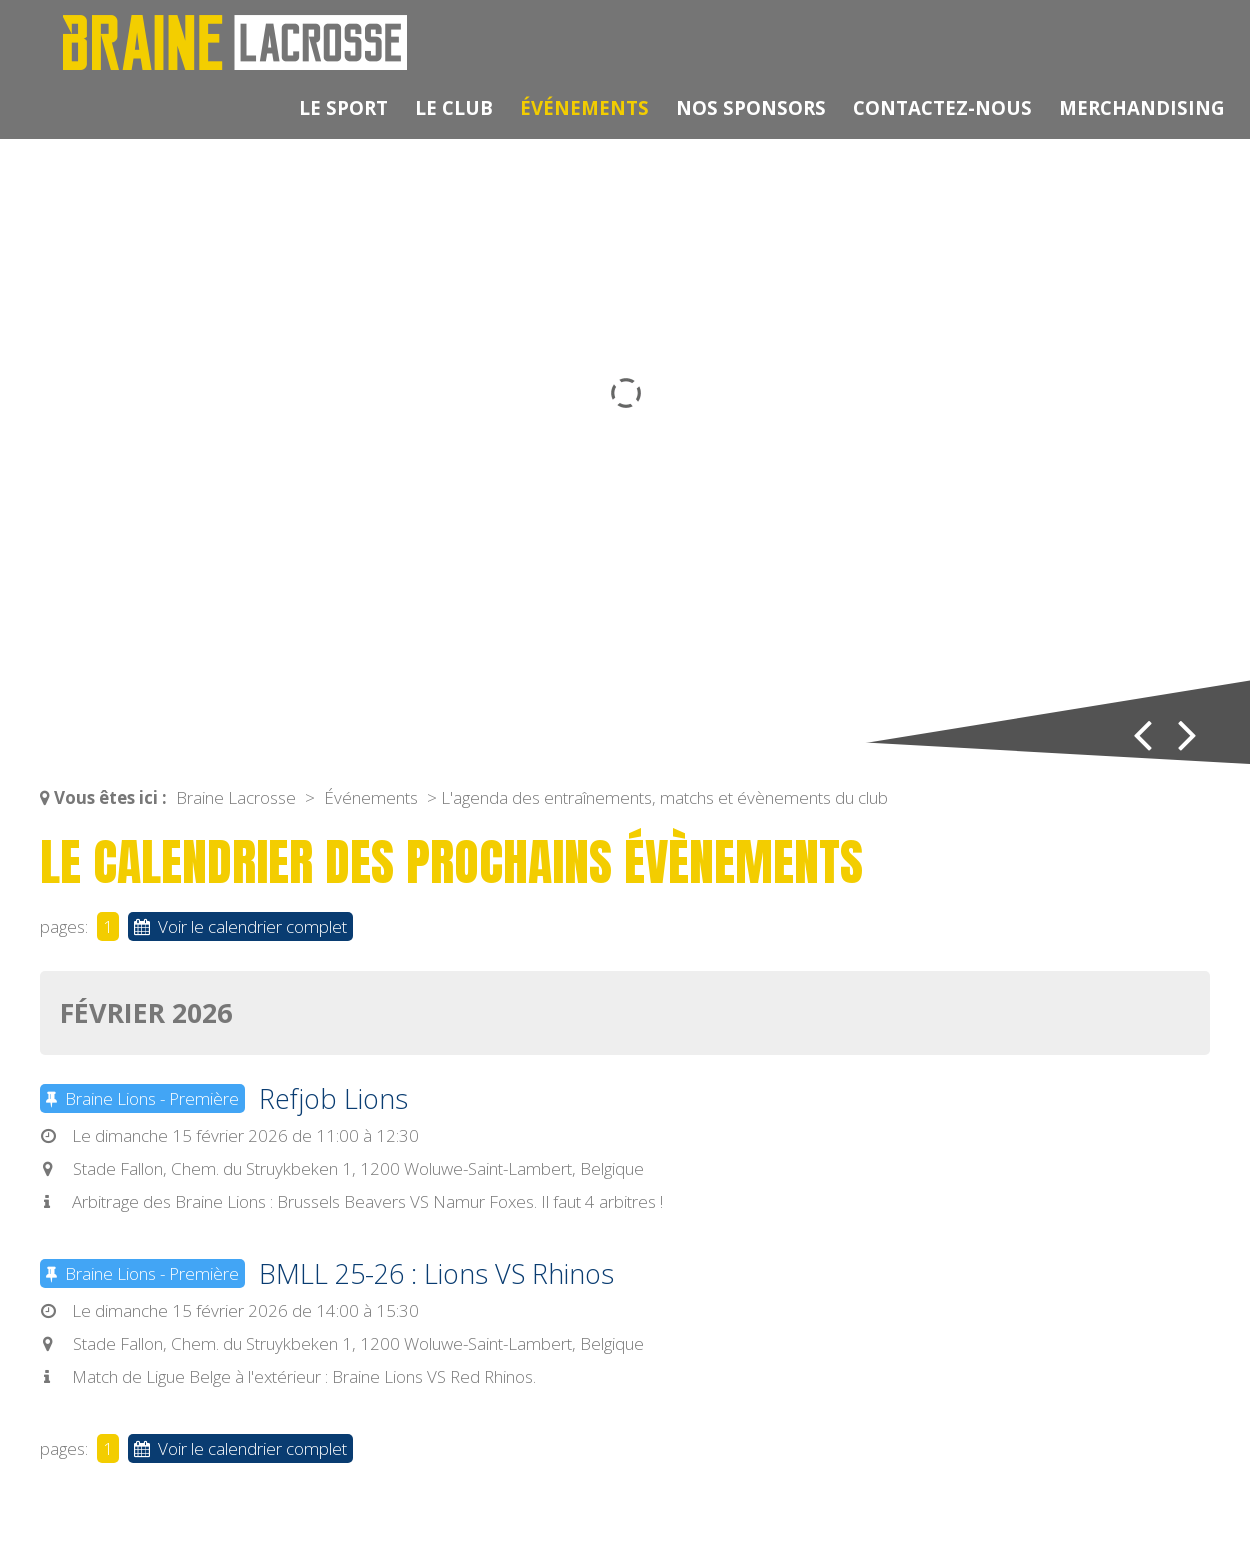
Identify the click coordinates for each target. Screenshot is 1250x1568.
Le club (454, 107)
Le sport (343, 107)
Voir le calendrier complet (240, 926)
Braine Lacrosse (236, 797)
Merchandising (1142, 107)
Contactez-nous (942, 107)
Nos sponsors (751, 107)
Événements (584, 107)
